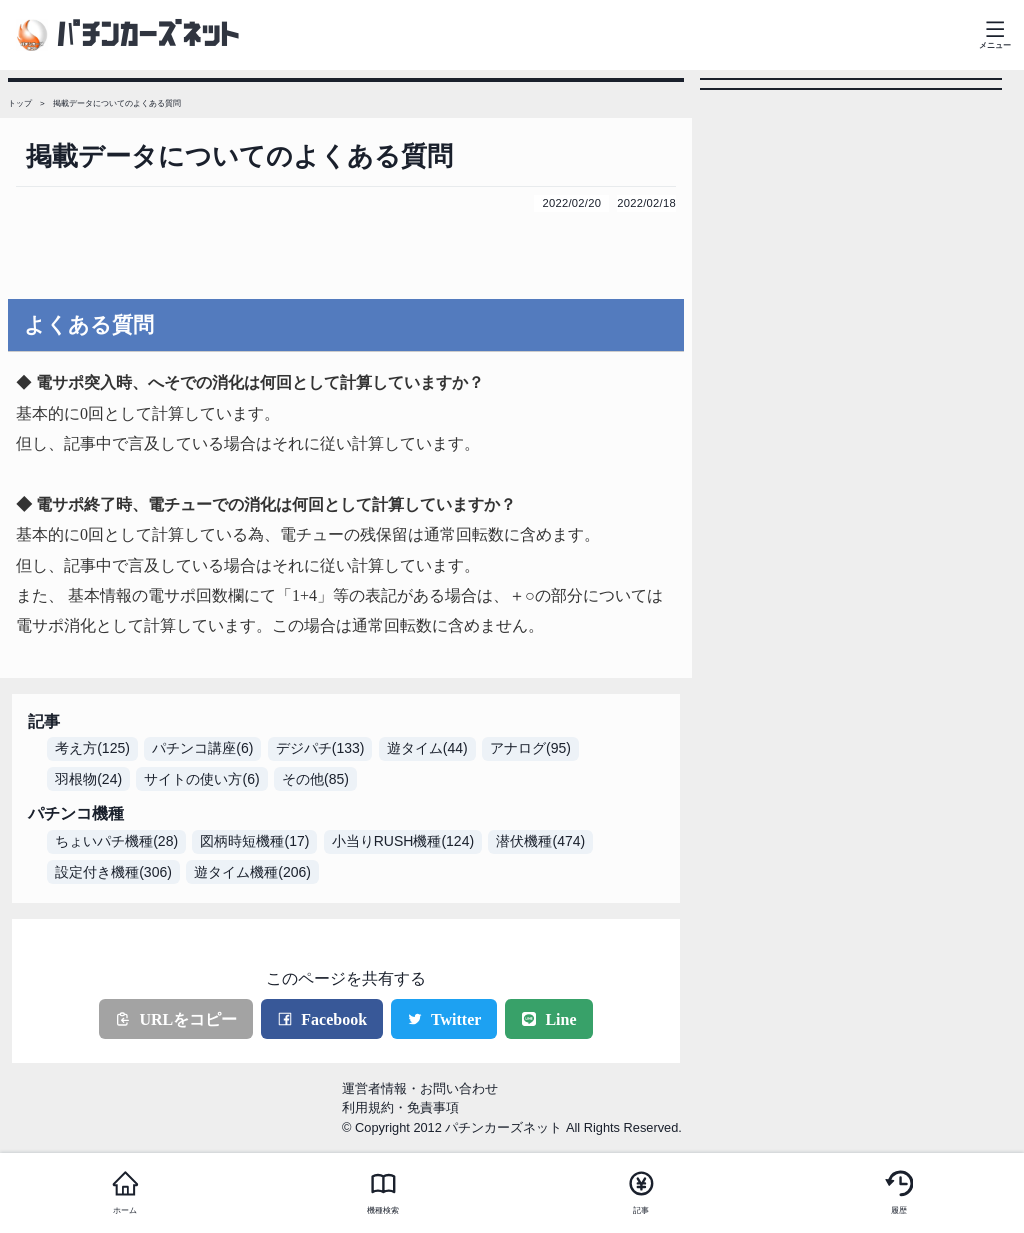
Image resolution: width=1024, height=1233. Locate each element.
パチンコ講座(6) (202, 748)
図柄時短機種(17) (254, 841)
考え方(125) (92, 748)
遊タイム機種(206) (252, 872)
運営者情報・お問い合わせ (420, 1088)
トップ (20, 103)
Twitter (444, 1019)
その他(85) (315, 779)
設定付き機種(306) (113, 872)
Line (548, 1019)
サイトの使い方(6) (201, 779)
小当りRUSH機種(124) (403, 841)
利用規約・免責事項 (400, 1107)
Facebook (322, 1019)
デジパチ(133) (320, 748)
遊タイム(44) (427, 748)
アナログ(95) (530, 748)
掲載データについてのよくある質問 (117, 103)
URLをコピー (176, 1019)
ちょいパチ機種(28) (116, 841)
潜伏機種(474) (540, 841)
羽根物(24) (88, 779)
